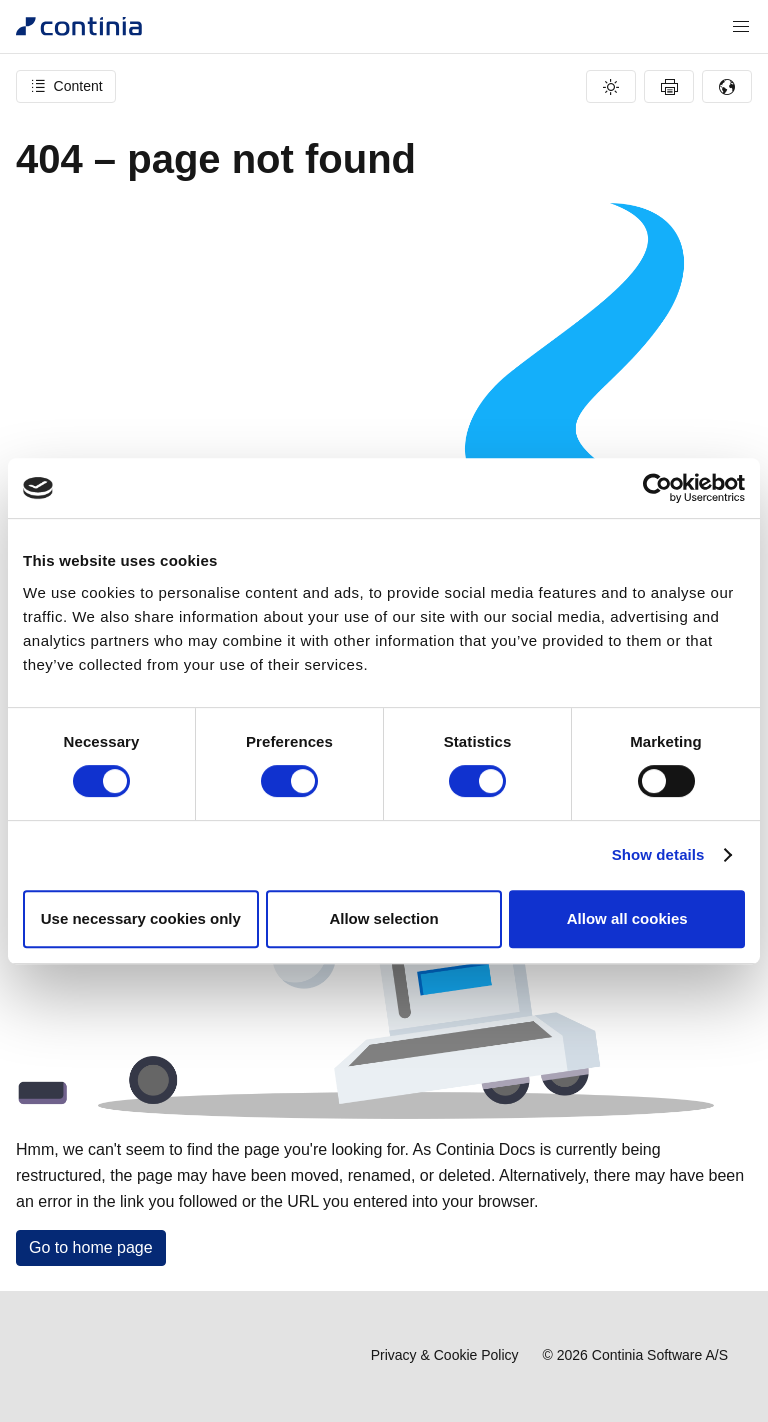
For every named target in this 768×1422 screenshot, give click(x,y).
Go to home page (91, 1247)
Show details (658, 854)
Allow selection (383, 918)
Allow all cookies (627, 918)
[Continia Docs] (79, 26)
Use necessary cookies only (141, 918)
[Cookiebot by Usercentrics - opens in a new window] (657, 488)
